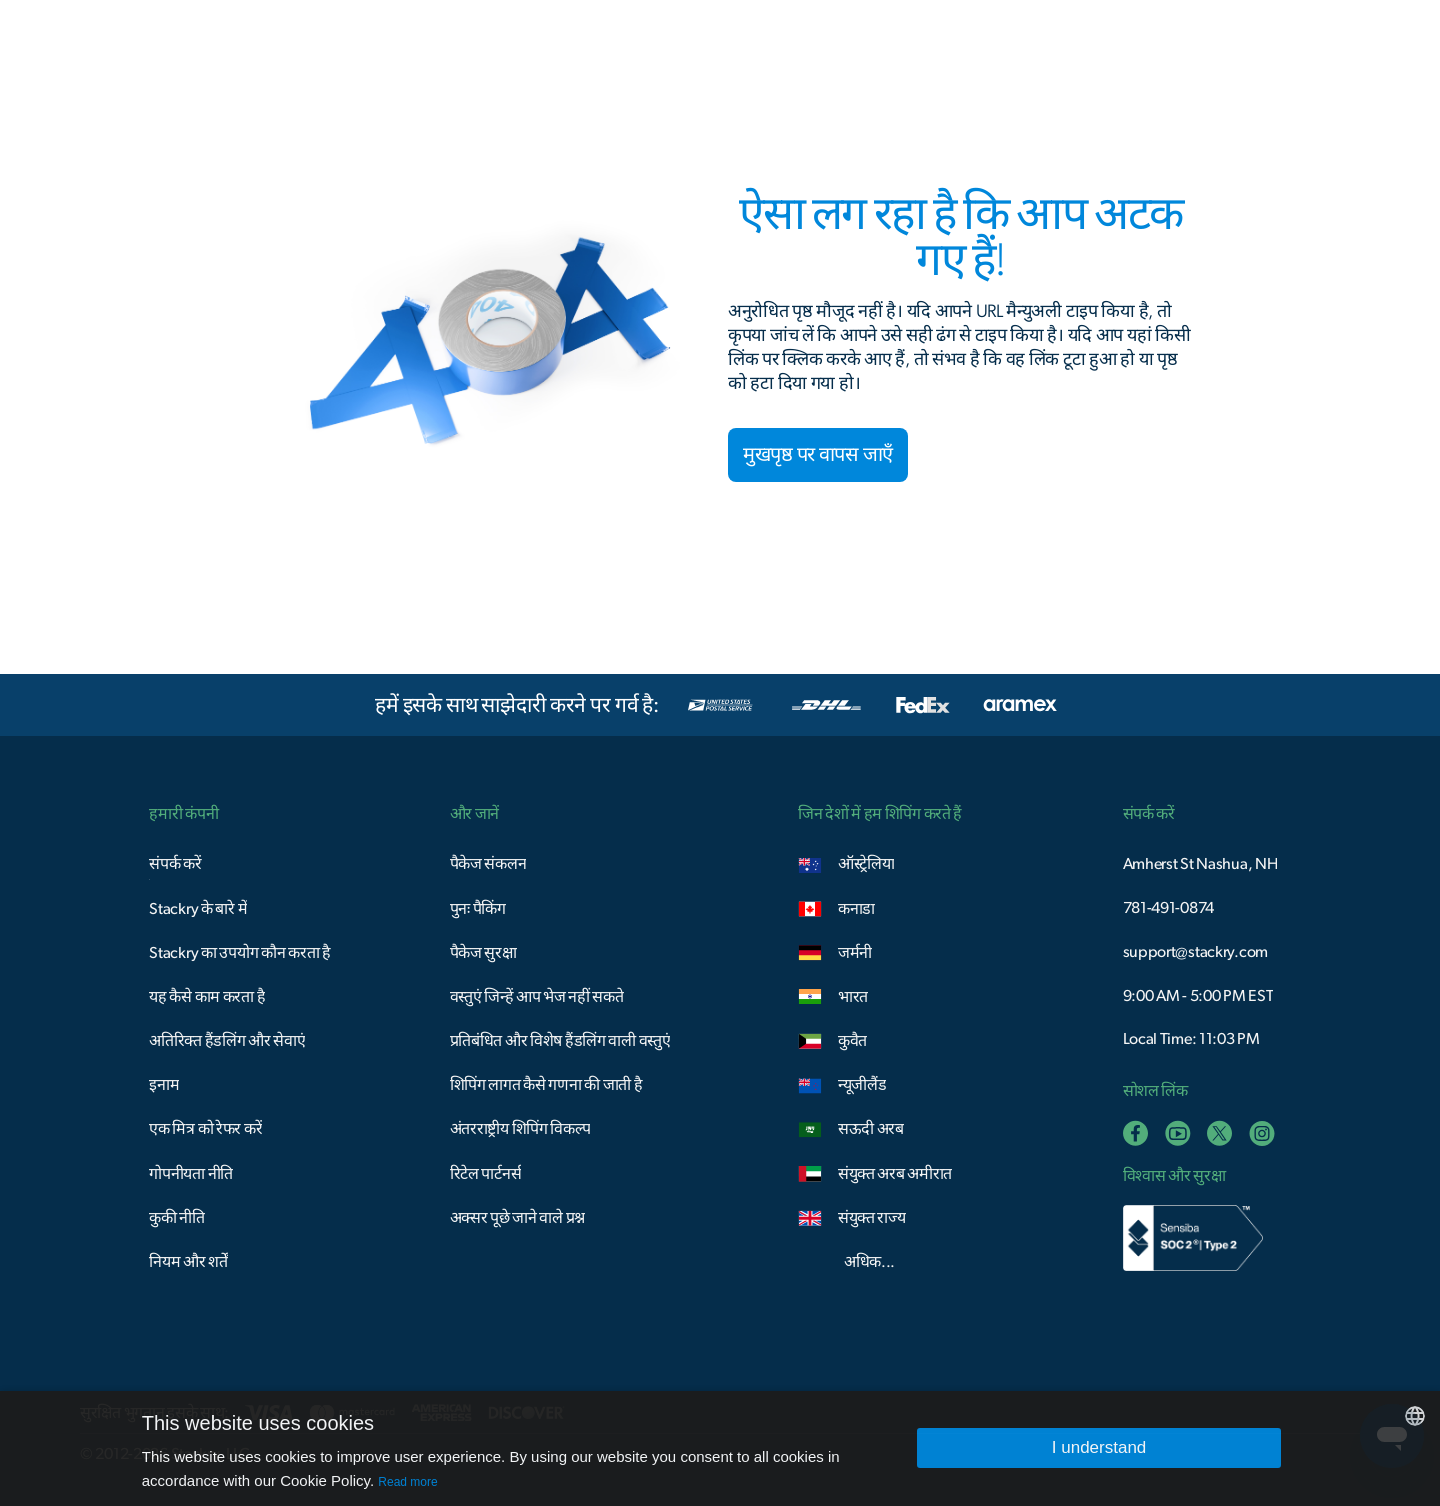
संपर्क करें (175, 864)
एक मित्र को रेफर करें (205, 1129)
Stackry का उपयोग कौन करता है (239, 953)
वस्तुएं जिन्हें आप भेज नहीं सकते (537, 997)
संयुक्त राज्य (872, 1218)
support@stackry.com (1196, 952)
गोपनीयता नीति (191, 1174)
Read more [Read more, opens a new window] (407, 1482)
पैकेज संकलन (488, 864)
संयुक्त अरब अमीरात (895, 1174)
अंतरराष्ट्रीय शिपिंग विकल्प (520, 1129)
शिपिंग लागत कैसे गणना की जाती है (546, 1085)
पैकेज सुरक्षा (483, 953)
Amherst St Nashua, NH (1200, 864)
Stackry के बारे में (198, 909)
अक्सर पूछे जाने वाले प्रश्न (517, 1218)
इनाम (164, 1085)
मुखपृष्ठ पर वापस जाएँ (818, 455)
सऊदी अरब (871, 1129)
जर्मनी (855, 953)
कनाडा (856, 909)
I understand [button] (1099, 1447)
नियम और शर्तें (188, 1262)
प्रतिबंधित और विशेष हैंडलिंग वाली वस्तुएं (560, 1041)
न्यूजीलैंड (862, 1085)
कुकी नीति (177, 1218)
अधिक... (869, 1262)
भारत (853, 997)
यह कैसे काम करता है (207, 997)
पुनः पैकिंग (478, 909)
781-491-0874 (1169, 908)
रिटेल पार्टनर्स (486, 1174)
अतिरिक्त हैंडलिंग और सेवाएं (227, 1041)
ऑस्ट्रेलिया (866, 864)
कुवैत (852, 1041)
